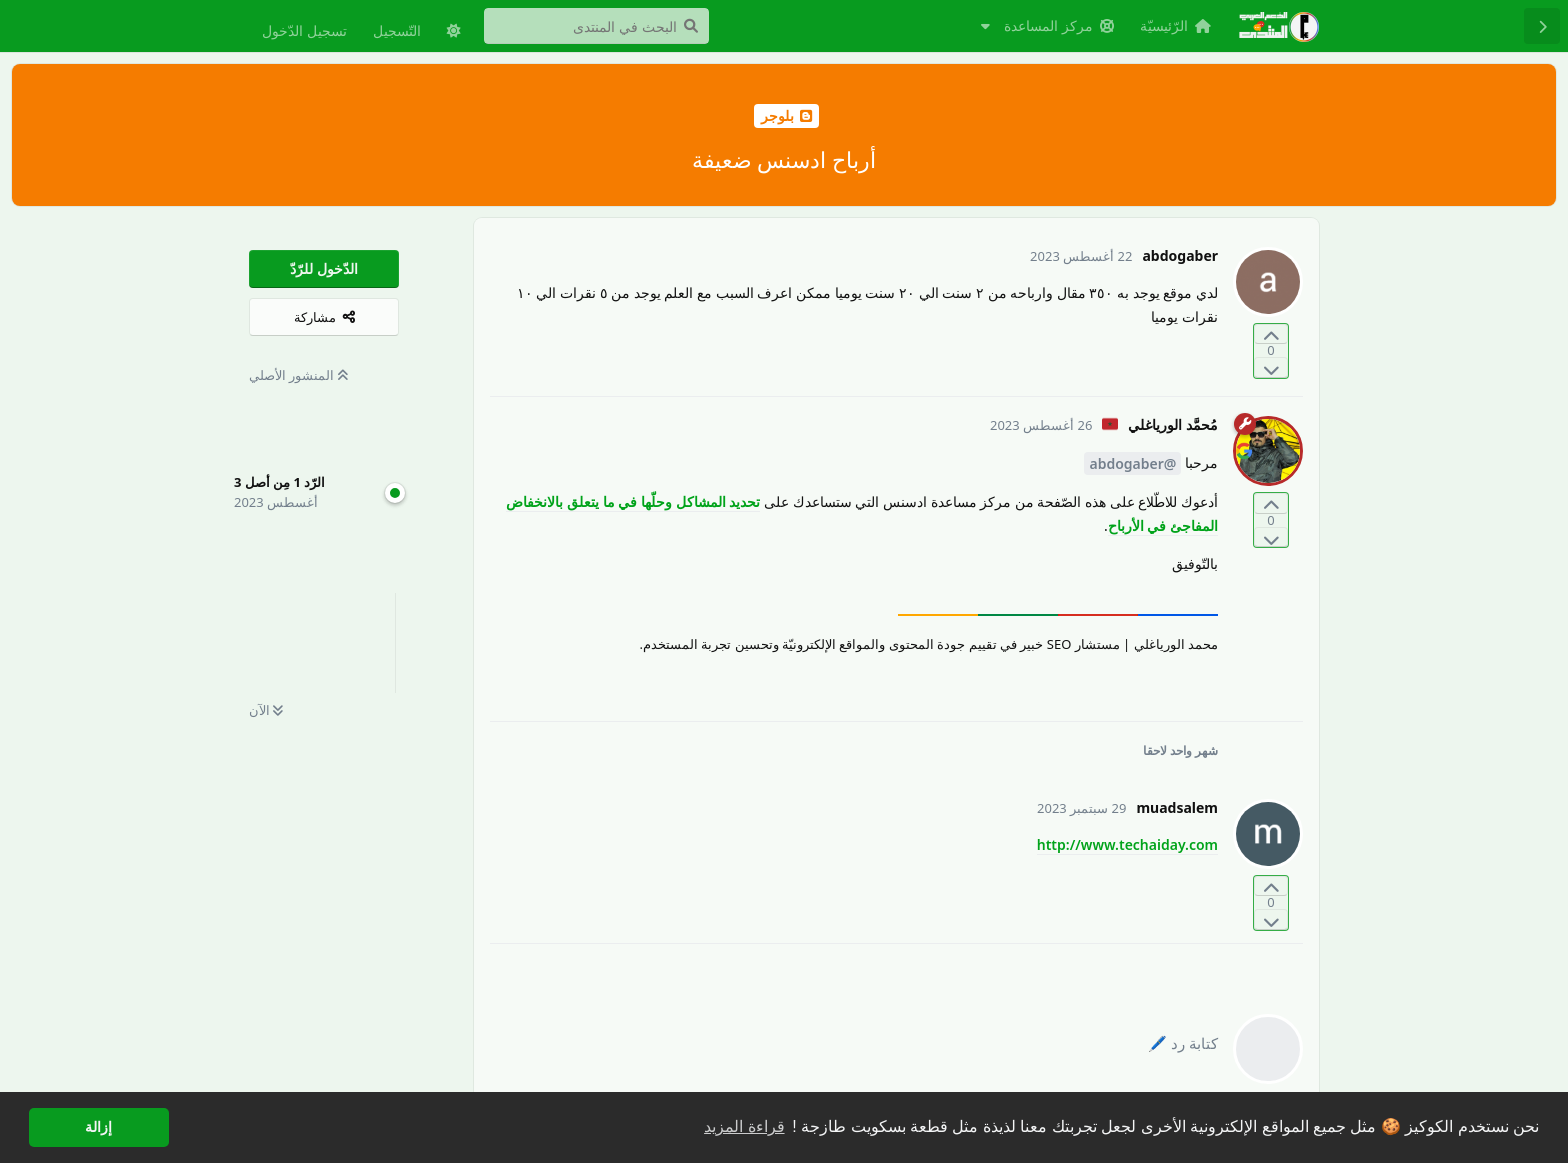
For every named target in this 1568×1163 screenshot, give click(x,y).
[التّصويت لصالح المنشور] (1271, 334)
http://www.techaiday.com (1127, 844)
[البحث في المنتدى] (596, 26)
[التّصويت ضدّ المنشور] (1271, 367)
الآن (266, 710)
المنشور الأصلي (298, 375)
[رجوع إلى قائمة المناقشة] (1542, 26)
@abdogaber (1132, 463)
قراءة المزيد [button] (744, 1126)
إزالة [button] (98, 1127)
